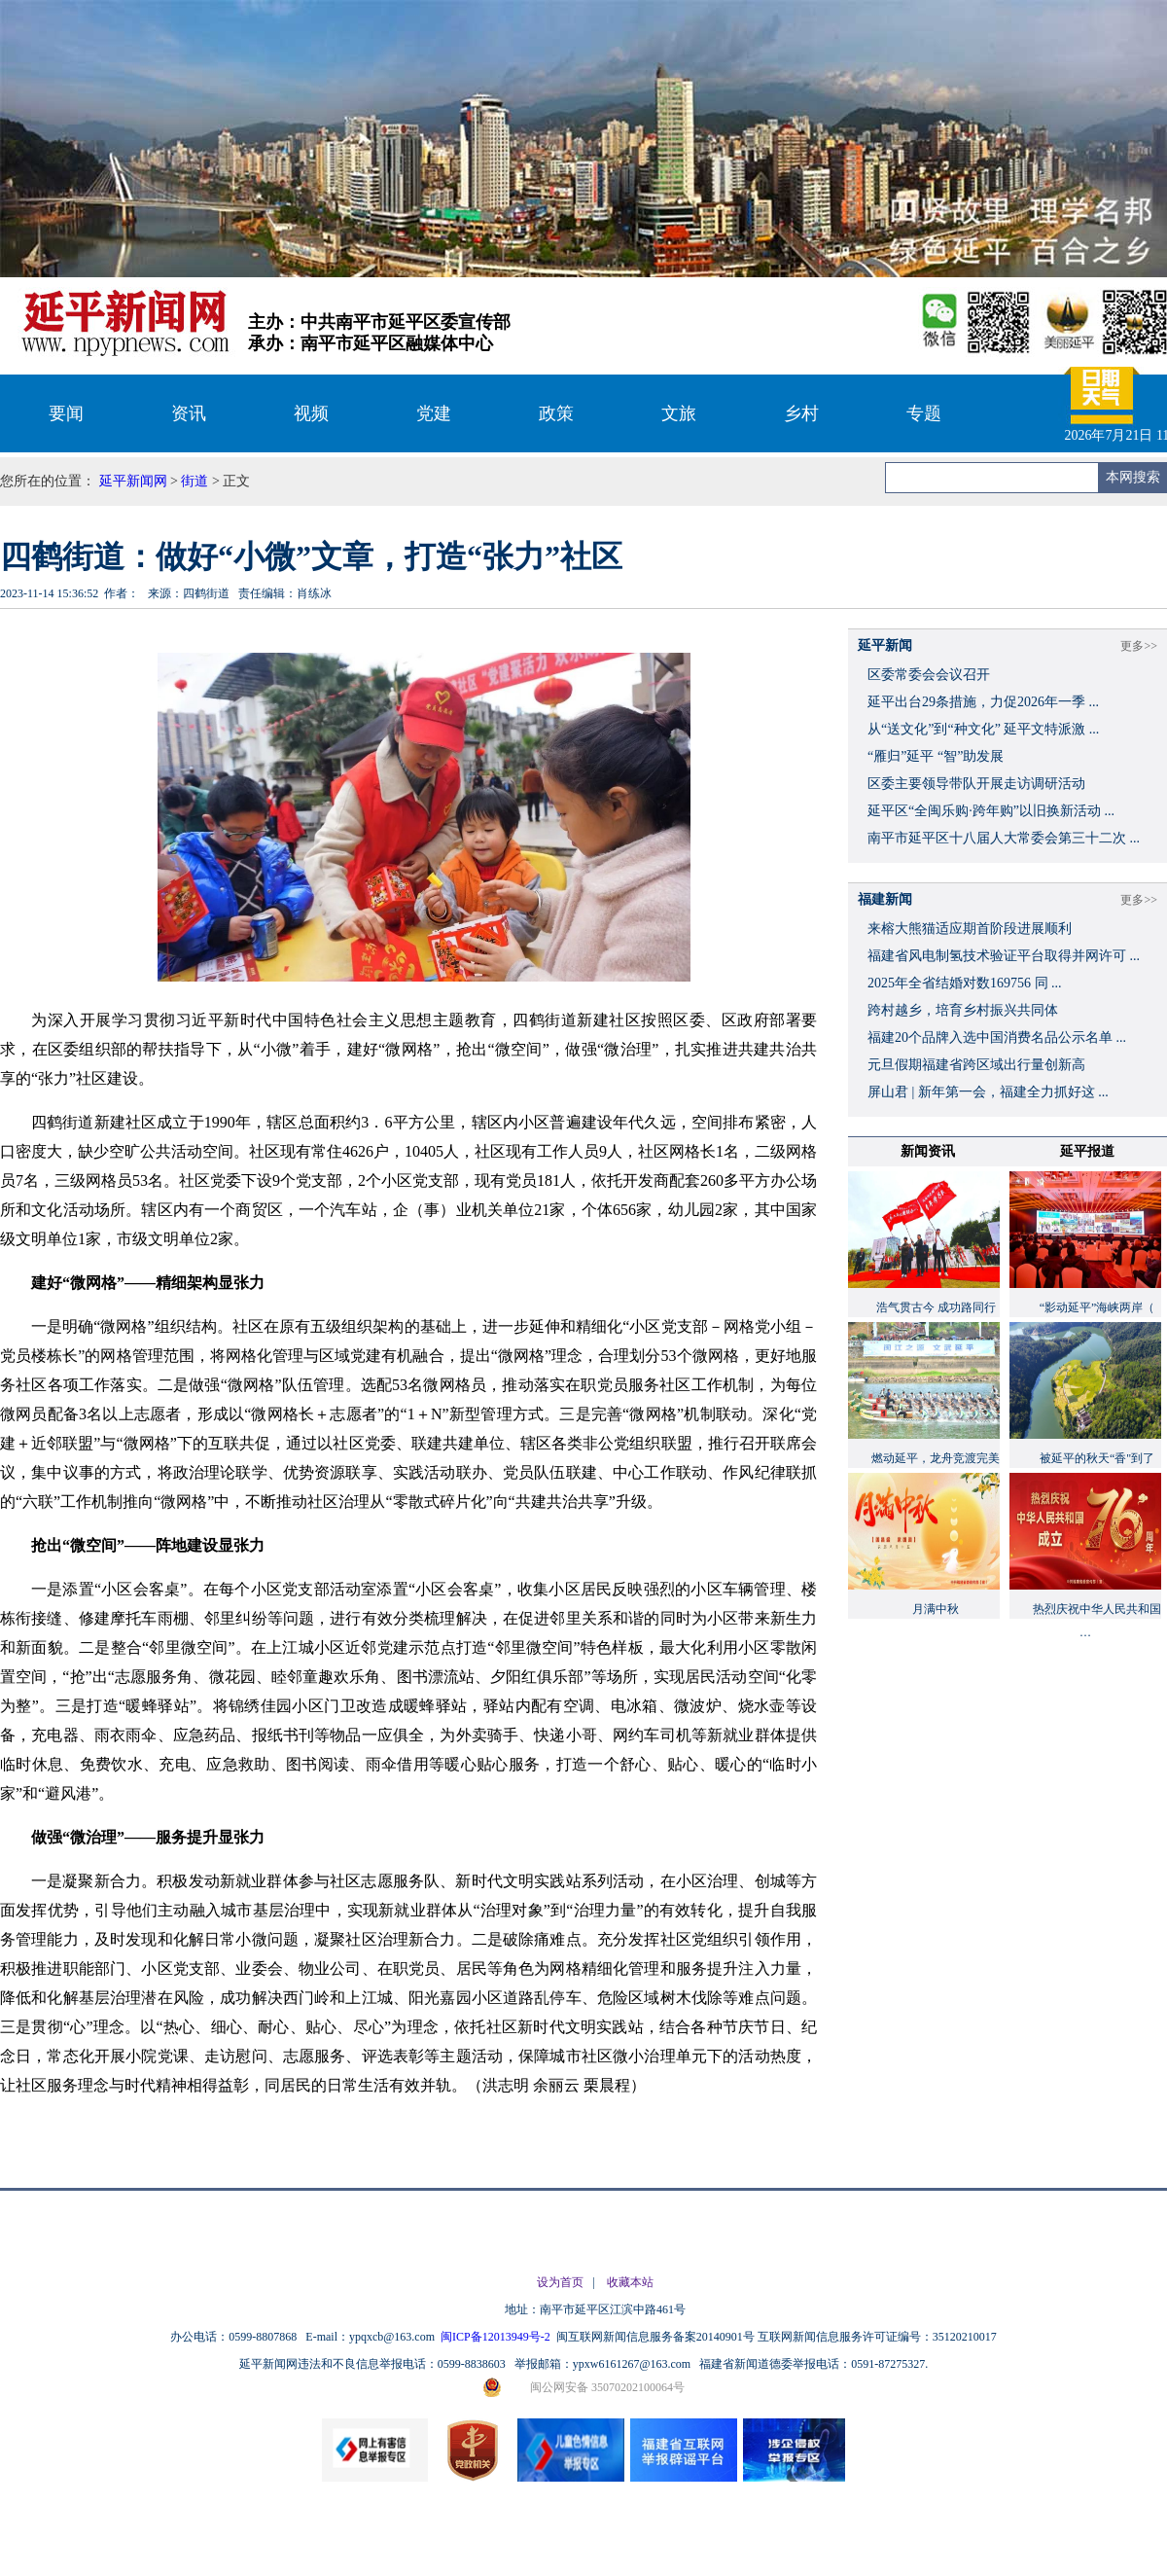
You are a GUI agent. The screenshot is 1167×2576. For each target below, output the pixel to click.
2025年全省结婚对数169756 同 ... (964, 983)
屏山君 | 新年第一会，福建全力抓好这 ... (988, 1092)
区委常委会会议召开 (928, 674)
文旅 (678, 413)
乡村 (801, 413)
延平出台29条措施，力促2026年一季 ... (983, 702)
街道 (194, 481)
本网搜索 (1133, 477)
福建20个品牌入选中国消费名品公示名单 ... (996, 1037)
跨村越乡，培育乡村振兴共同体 (962, 1010)
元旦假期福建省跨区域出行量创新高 (976, 1064)
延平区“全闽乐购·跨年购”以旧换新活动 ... (990, 811)
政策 (556, 413)
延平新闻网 (133, 481)
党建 (433, 413)
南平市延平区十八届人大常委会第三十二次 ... (1003, 838)
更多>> (1138, 646)
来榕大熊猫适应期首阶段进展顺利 (969, 928)
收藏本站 (630, 2282)
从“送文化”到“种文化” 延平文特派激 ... (983, 729)
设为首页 (560, 2282)
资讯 (188, 413)
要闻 (66, 413)
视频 (311, 413)
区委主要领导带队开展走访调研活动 (976, 783)
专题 (923, 413)
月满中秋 (935, 1609)
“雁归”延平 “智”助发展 (935, 756)
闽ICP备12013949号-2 (497, 2336)
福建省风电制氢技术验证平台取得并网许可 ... (1003, 955)
